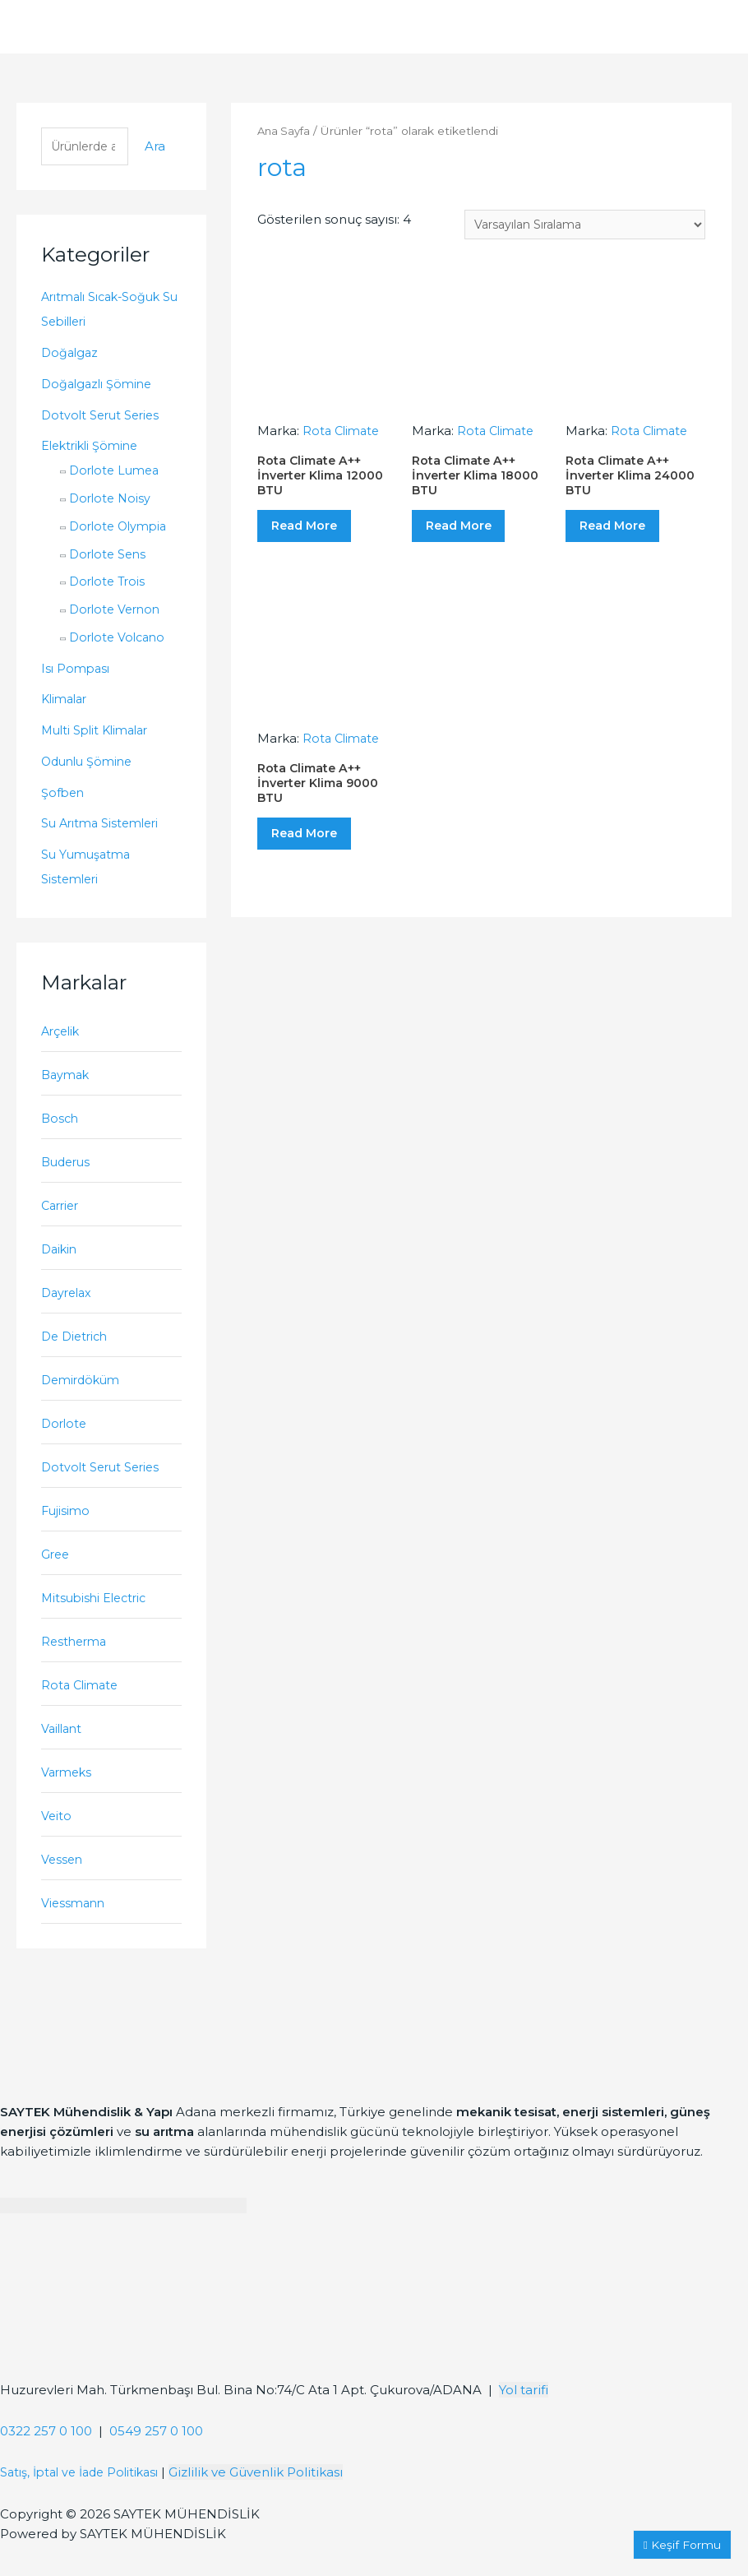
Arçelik (62, 1034)
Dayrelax (68, 1304)
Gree (56, 1574)
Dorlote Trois (109, 583)
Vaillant (63, 1755)
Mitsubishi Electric (98, 1619)
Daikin (61, 1259)
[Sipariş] (575, 225)
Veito (57, 1844)
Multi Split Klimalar (100, 732)
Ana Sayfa (285, 130)
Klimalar (67, 701)
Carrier (62, 1214)
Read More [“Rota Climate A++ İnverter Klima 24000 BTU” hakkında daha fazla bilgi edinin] (625, 536)
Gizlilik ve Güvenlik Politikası (269, 2505)
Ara (155, 147)
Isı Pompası (77, 670)
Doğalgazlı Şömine (100, 386)
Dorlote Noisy (112, 500)
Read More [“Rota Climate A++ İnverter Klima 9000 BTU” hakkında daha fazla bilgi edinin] (317, 861)
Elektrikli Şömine (94, 448)
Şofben (63, 794)
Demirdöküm (84, 1394)
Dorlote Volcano (120, 639)
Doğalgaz (71, 355)
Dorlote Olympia (121, 528)
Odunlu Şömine (90, 763)
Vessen (63, 1889)
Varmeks (68, 1799)
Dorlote (65, 1439)
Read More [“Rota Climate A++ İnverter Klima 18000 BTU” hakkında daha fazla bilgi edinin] (471, 536)
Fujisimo (67, 1529)
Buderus (68, 1169)
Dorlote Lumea (117, 472)
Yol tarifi (523, 2422)
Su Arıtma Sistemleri (105, 825)
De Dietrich (77, 1349)
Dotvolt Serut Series (103, 416)
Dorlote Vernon (117, 611)
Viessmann (75, 1935)
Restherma (76, 1664)
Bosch (61, 1124)
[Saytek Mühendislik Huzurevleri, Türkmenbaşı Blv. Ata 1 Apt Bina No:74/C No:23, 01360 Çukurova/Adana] (123, 2345)
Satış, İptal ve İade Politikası (86, 2505)
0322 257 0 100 (46, 2464)
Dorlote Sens (109, 555)
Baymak (67, 1078)
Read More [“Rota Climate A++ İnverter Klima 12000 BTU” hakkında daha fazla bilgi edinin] (317, 536)
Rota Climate (82, 1709)
